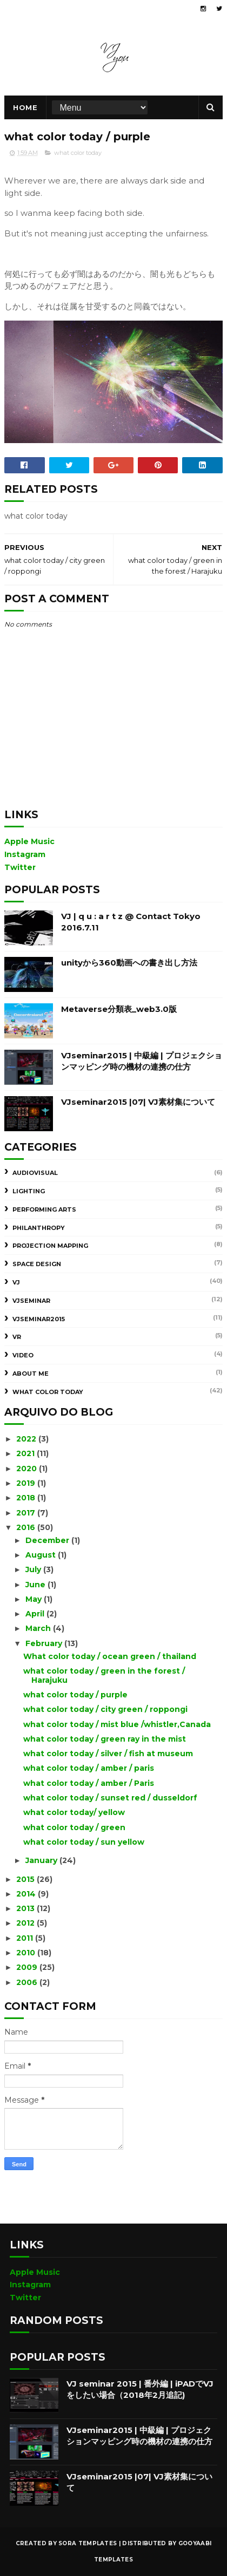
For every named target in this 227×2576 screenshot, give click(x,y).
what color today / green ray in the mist (104, 1739)
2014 (27, 1894)
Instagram (24, 854)
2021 (26, 1453)
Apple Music (29, 841)
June (36, 1584)
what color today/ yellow (74, 1812)
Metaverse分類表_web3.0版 (119, 1009)
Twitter (20, 867)
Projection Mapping (50, 1245)
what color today (78, 153)
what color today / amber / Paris (88, 1783)
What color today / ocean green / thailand (109, 1656)
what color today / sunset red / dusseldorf (110, 1798)
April (35, 1614)
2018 (26, 1498)
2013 (26, 1908)
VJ (16, 1282)
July (34, 1569)
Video (23, 1355)
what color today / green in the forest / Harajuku (104, 1675)
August (41, 1555)
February (44, 1643)
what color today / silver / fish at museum (108, 1753)
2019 (26, 1483)
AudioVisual (35, 1173)
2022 (27, 1439)
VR (16, 1337)
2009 (27, 1967)
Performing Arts (44, 1209)
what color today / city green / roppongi (105, 1709)
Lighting (28, 1191)
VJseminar (31, 1300)
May (34, 1599)
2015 (26, 1879)
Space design (36, 1264)
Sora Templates (87, 2543)
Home (25, 107)
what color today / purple (75, 1695)
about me (30, 1373)
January (42, 1860)
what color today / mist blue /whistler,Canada (117, 1724)
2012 (26, 1923)
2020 (27, 1468)
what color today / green (74, 1827)
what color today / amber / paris (88, 1768)
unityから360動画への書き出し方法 (129, 962)
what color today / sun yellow (83, 1842)
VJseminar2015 (38, 1319)
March (39, 1628)
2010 (26, 1953)
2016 (26, 1527)
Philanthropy (38, 1228)
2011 (25, 1938)
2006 (27, 1982)
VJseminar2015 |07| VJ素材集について (138, 1102)
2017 (26, 1513)
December (48, 1540)
